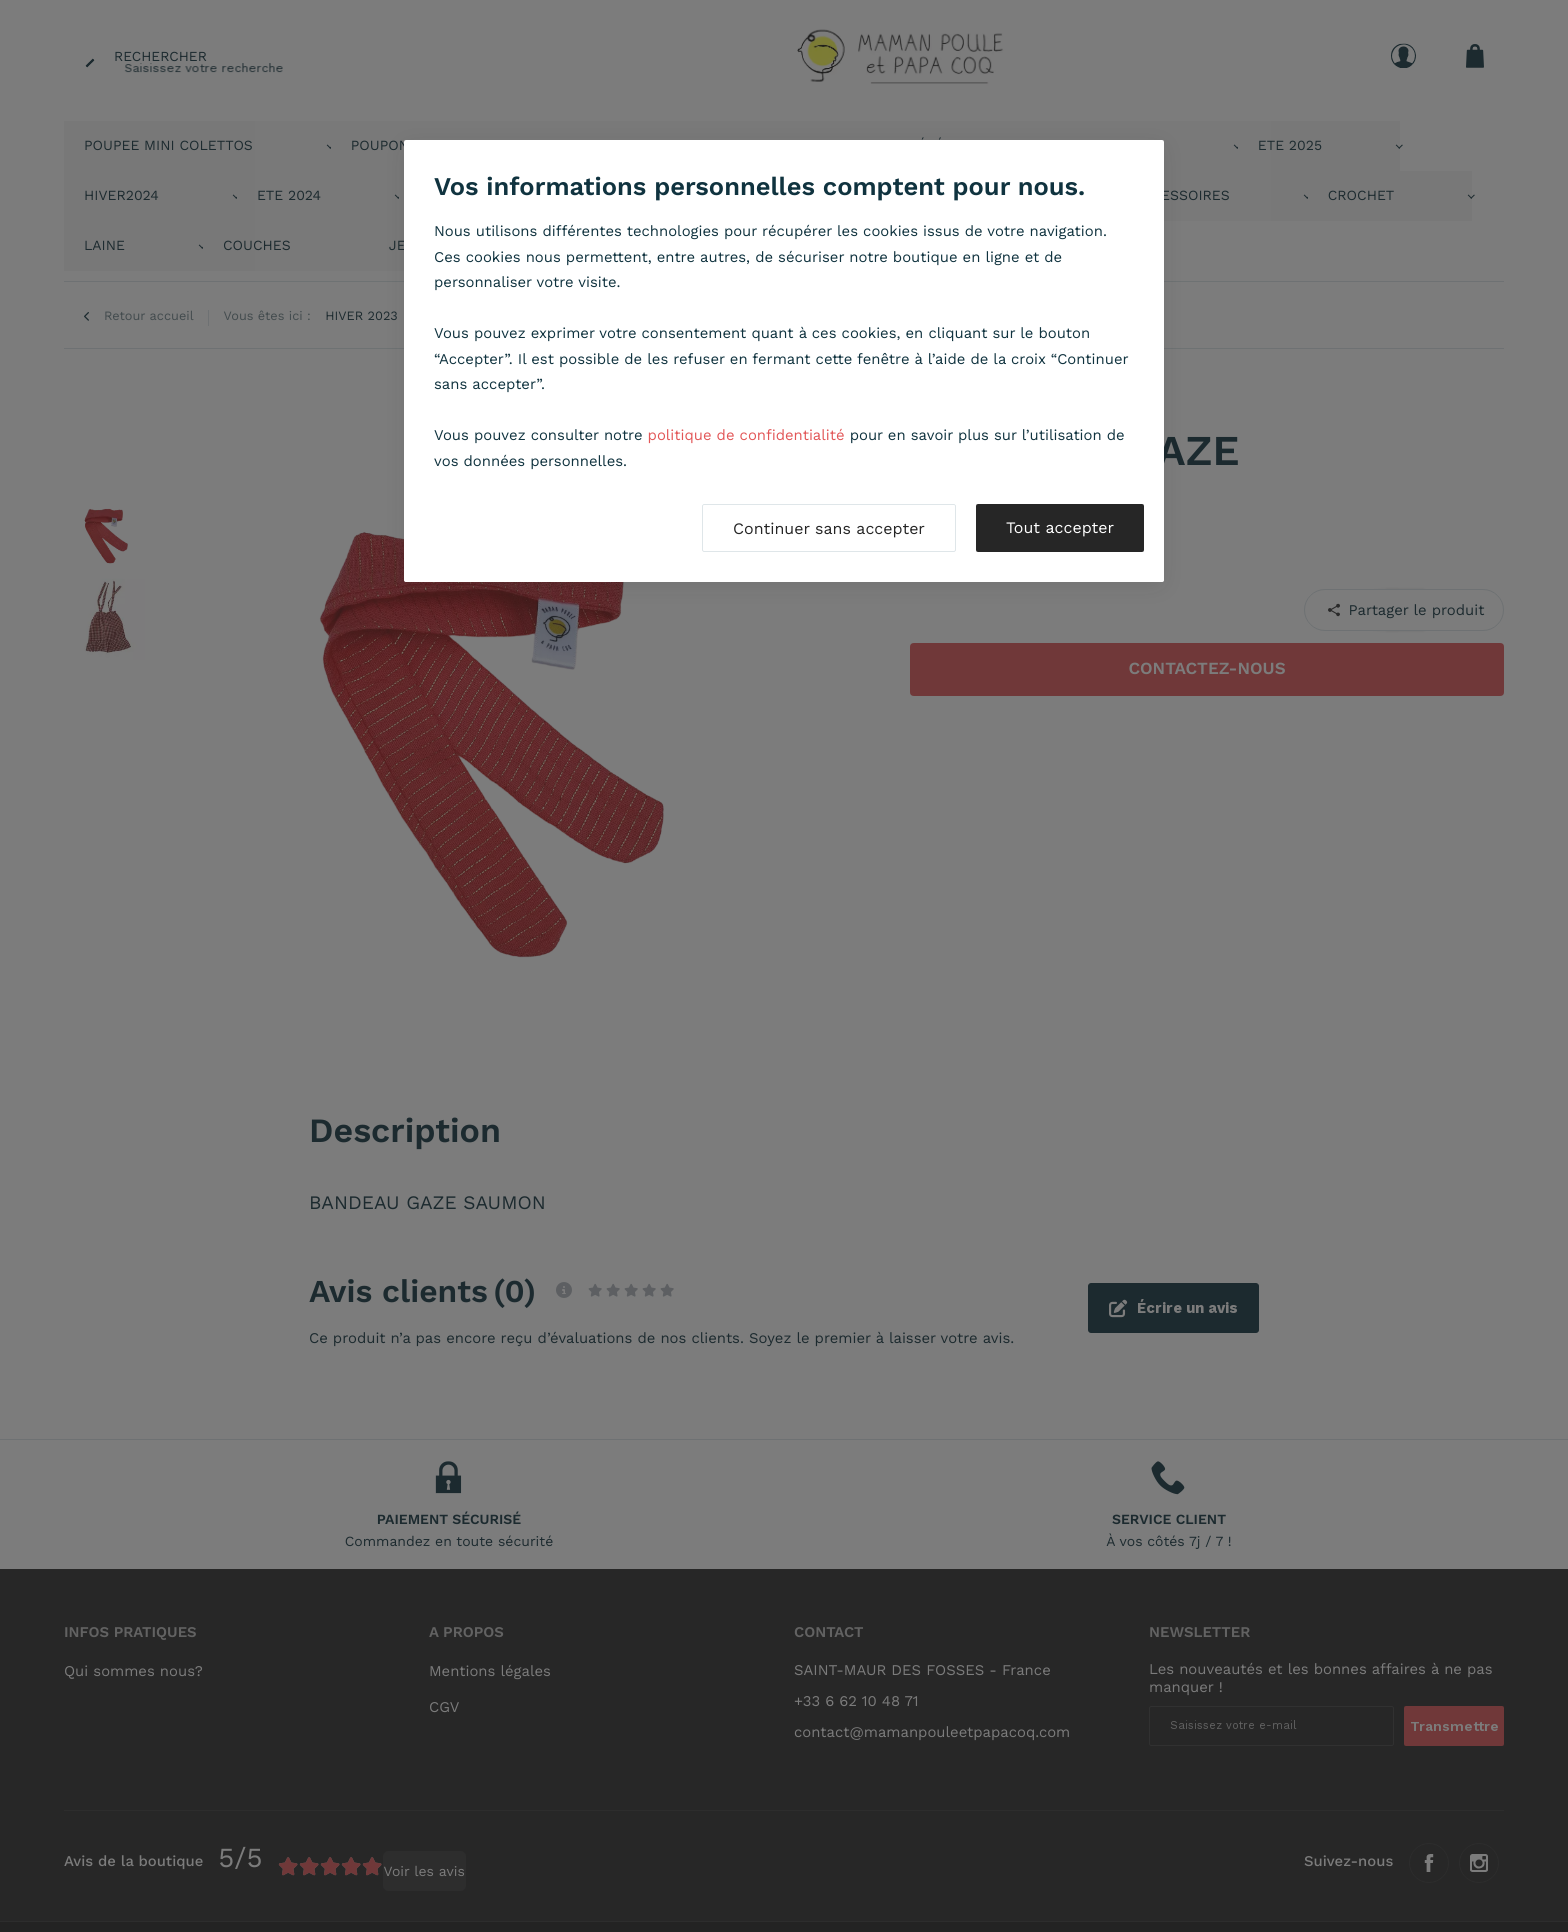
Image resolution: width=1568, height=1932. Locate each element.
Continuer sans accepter (829, 528)
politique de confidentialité (746, 435)
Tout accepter (1060, 527)
